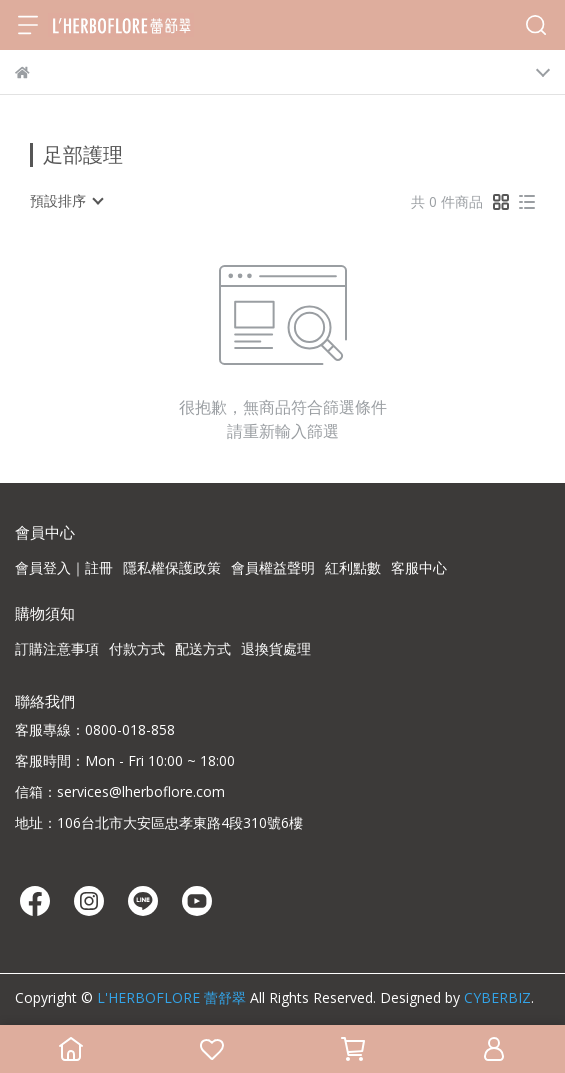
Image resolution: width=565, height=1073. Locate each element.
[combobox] (66, 201)
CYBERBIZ (497, 997)
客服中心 (419, 567)
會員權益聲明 (273, 567)
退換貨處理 (276, 648)
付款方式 (137, 648)
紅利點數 (353, 567)
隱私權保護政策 (172, 567)
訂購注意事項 (57, 648)
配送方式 (203, 648)
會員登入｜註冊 (64, 567)
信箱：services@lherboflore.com (120, 791)
